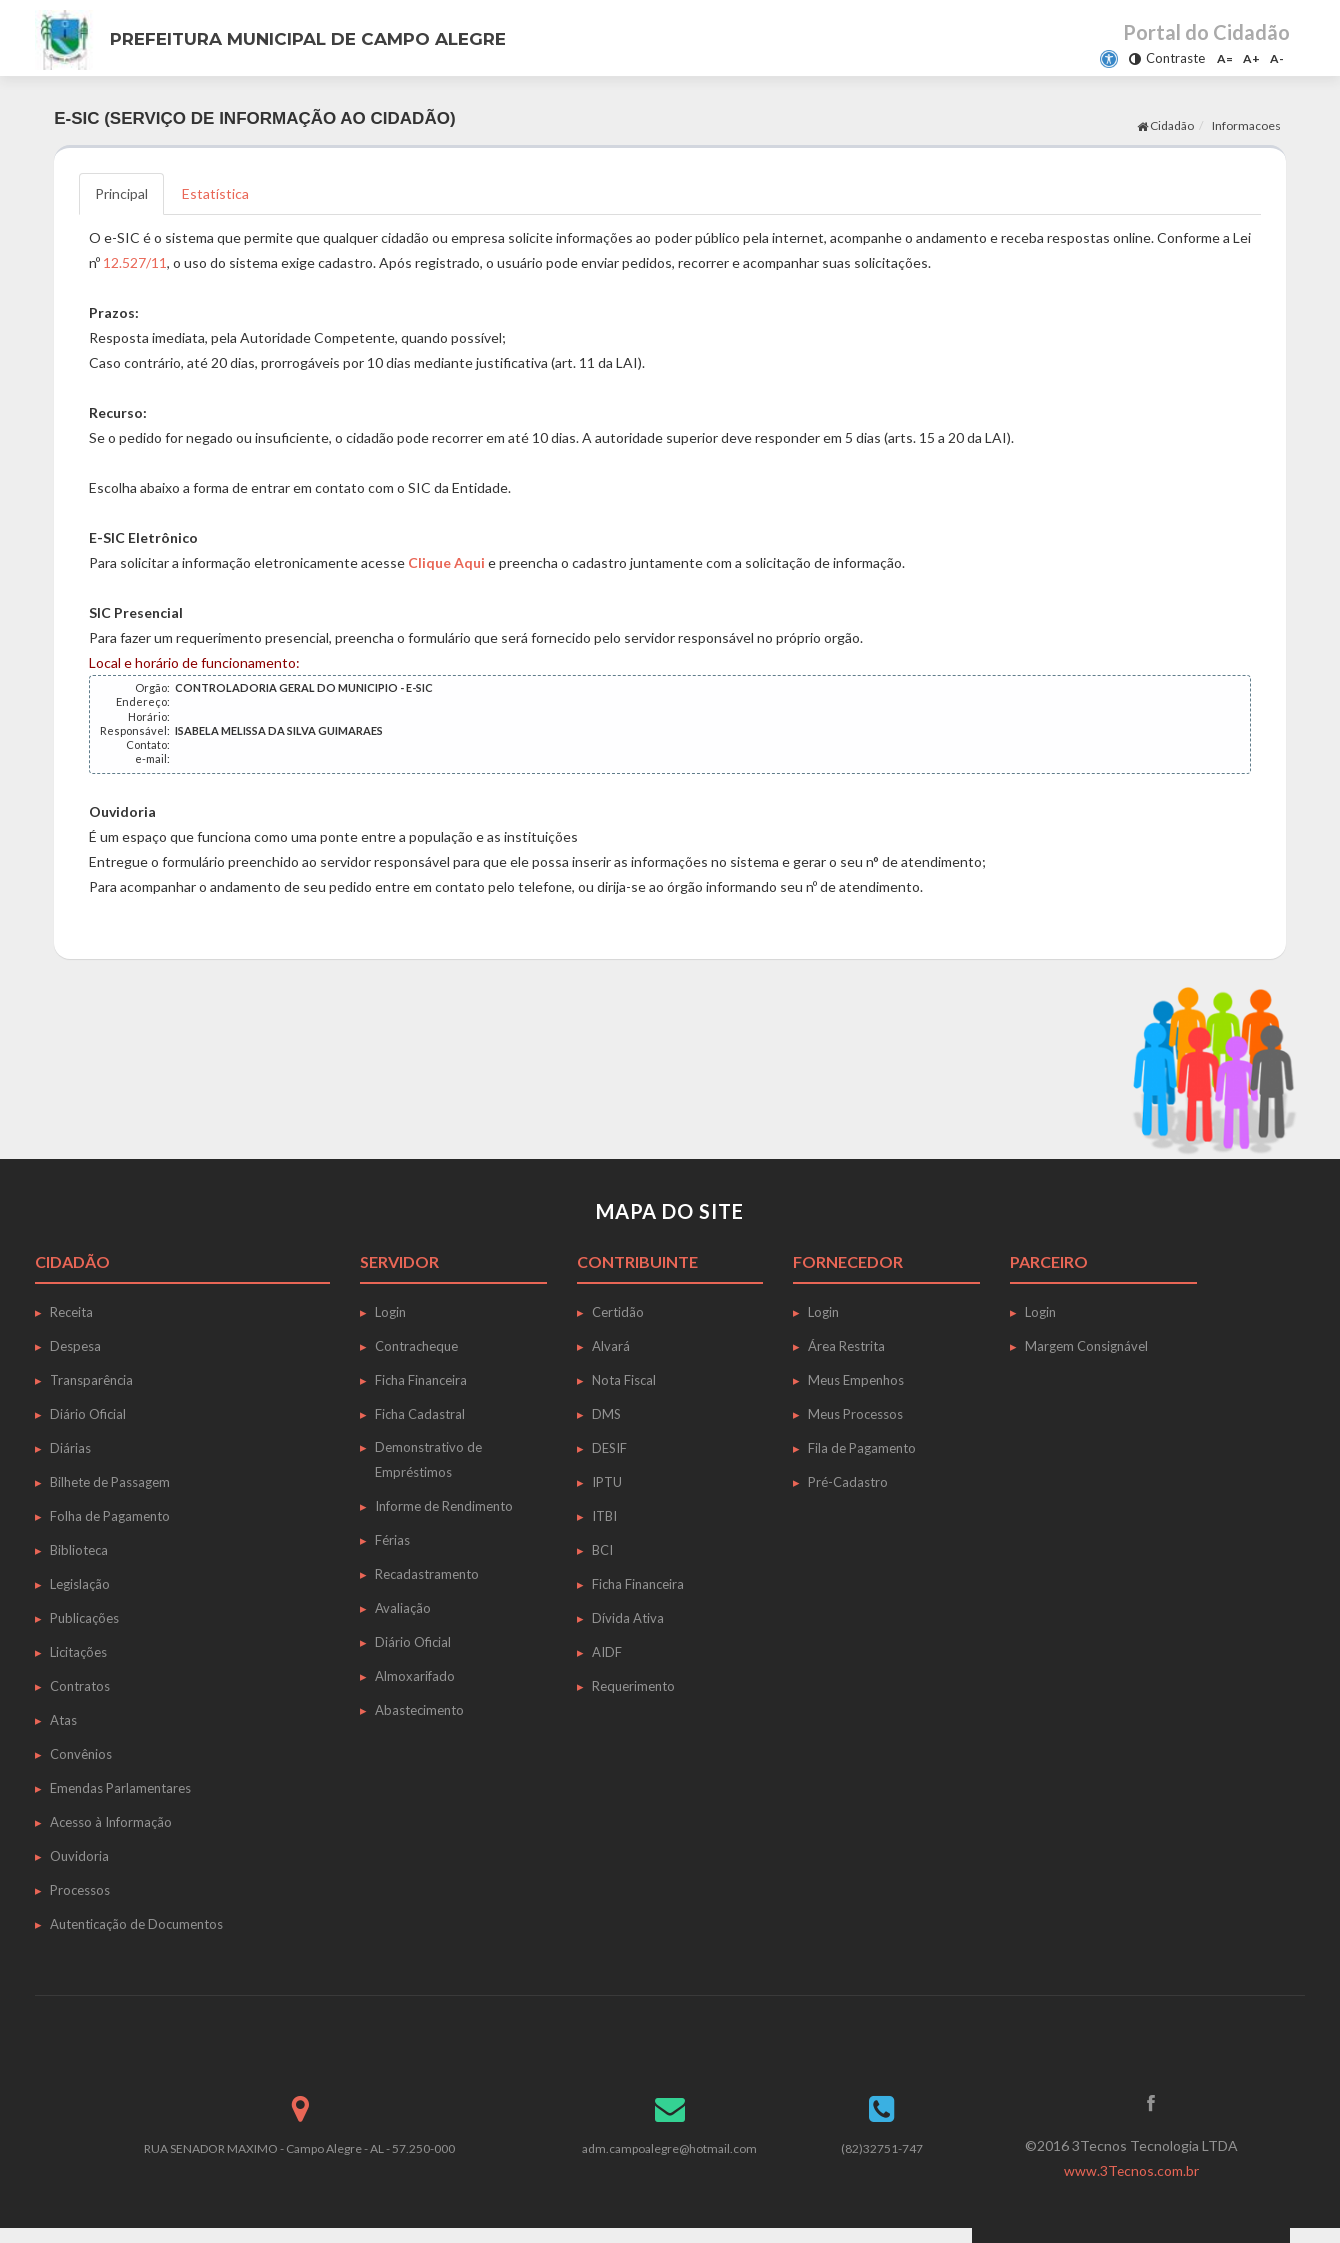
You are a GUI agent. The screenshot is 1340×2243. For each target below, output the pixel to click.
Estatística (215, 193)
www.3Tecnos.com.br (1131, 2170)
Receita (71, 1312)
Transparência (91, 1380)
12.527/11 (135, 262)
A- (1277, 58)
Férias (392, 1540)
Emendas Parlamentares (120, 1788)
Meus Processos (855, 1414)
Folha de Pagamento (110, 1516)
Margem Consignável (1086, 1346)
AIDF (607, 1652)
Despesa (75, 1346)
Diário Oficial (88, 1414)
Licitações (78, 1652)
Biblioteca (79, 1550)
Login (390, 1312)
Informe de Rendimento (444, 1506)
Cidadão (1165, 125)
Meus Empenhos (856, 1380)
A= (1225, 58)
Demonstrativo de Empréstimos (428, 1459)
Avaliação (403, 1608)
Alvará (611, 1346)
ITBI (604, 1516)
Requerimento (633, 1686)
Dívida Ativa (628, 1618)
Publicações (84, 1618)
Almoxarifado (415, 1676)
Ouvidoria (79, 1856)
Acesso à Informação (111, 1822)
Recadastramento (427, 1574)
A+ (1251, 58)
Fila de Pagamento (862, 1448)
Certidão (618, 1312)
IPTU (607, 1482)
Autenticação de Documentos (136, 1924)
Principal (121, 193)
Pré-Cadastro (848, 1482)
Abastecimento (419, 1710)
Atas (63, 1720)
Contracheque (416, 1346)
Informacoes (1246, 125)
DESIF (609, 1448)
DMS (606, 1414)
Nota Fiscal (624, 1380)
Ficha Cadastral (420, 1414)
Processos (80, 1890)
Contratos (80, 1686)
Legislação (80, 1584)
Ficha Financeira (421, 1380)
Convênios (81, 1754)
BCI (602, 1550)
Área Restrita (846, 1346)
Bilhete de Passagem (110, 1482)
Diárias (70, 1448)
